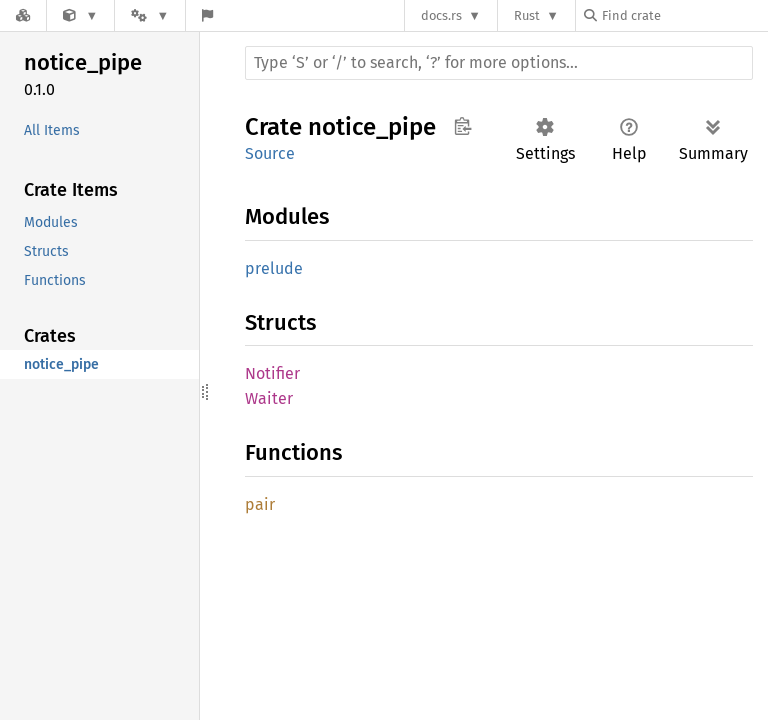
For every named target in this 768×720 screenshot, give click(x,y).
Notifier (272, 373)
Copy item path (462, 126)
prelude (274, 268)
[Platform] (150, 15)
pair (260, 504)
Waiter (269, 398)
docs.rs (441, 15)
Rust (527, 15)
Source (270, 153)
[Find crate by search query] (684, 15)
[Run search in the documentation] (499, 63)
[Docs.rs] (23, 15)
